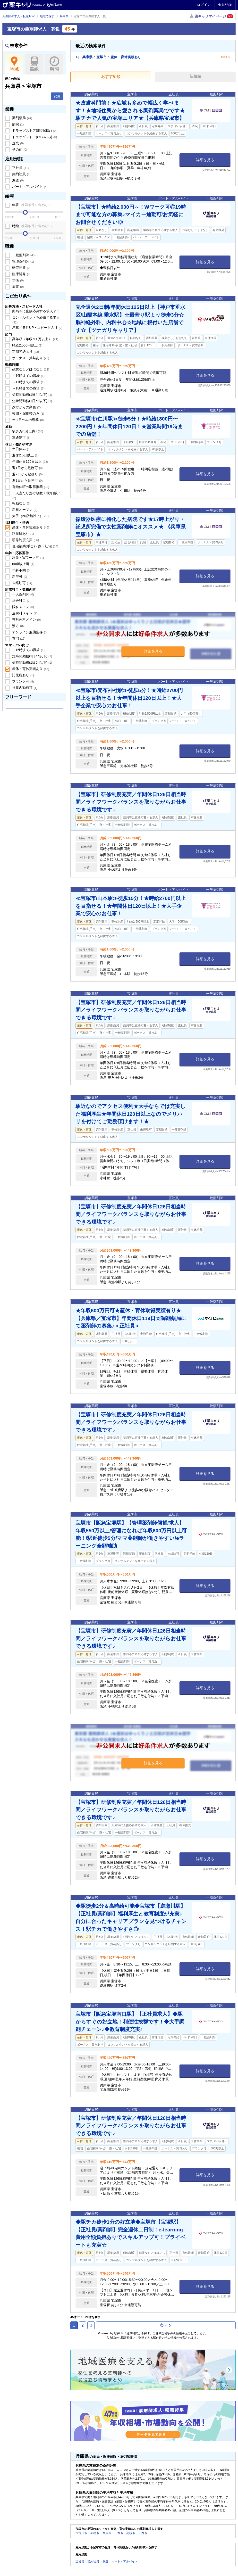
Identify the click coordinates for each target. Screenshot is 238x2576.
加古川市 (81, 2533)
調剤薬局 (21, 118)
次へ (165, 2325)
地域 (14, 64)
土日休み (21, 449)
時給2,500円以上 (26, 345)
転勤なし (21, 503)
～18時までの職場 (27, 388)
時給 (31, 226)
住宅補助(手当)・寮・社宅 (34, 546)
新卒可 (19, 576)
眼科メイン (22, 607)
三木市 (118, 2533)
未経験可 (21, 583)
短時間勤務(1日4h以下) (31, 394)
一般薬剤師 (23, 255)
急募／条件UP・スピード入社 (36, 328)
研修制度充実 (25, 540)
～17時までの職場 (27, 382)
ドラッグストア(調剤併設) (34, 130)
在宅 (18, 638)
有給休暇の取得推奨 (30, 487)
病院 (17, 124)
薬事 (17, 287)
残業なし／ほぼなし (30, 369)
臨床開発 (21, 274)
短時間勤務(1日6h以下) (31, 401)
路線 (34, 64)
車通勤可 (21, 437)
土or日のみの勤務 (27, 420)
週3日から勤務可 (26, 480)
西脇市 (106, 2533)
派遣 (17, 180)
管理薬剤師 (22, 261)
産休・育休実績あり (30, 527)
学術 (17, 280)
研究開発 (21, 268)
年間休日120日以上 (29, 461)
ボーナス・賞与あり (30, 358)
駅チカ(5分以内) (27, 431)
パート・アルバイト (29, 187)
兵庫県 (64, 16)
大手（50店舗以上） (30, 516)
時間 (54, 64)
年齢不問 (21, 570)
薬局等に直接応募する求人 (35, 311)
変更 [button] (57, 96)
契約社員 (21, 174)
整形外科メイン (26, 619)
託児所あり (22, 534)
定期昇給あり (25, 352)
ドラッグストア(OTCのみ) (34, 137)
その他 (19, 149)
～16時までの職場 (27, 376)
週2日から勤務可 (26, 474)
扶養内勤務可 (24, 688)
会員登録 (225, 5)
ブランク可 (22, 681)
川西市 (142, 2533)
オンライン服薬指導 (29, 632)
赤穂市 (94, 2533)
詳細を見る (205, 160)
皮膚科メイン (24, 613)
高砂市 (130, 2533)
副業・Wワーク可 (27, 558)
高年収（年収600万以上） (34, 339)
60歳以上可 (22, 564)
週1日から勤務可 (26, 468)
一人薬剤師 (22, 594)
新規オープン (24, 510)
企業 (17, 143)
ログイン (204, 5)
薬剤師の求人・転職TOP (18, 16)
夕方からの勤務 (26, 407)
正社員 (20, 168)
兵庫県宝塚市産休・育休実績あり (108, 57)
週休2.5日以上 (25, 455)
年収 (31, 205)
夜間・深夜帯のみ (27, 413)
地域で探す (47, 16)
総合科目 (21, 601)
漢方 (17, 626)
